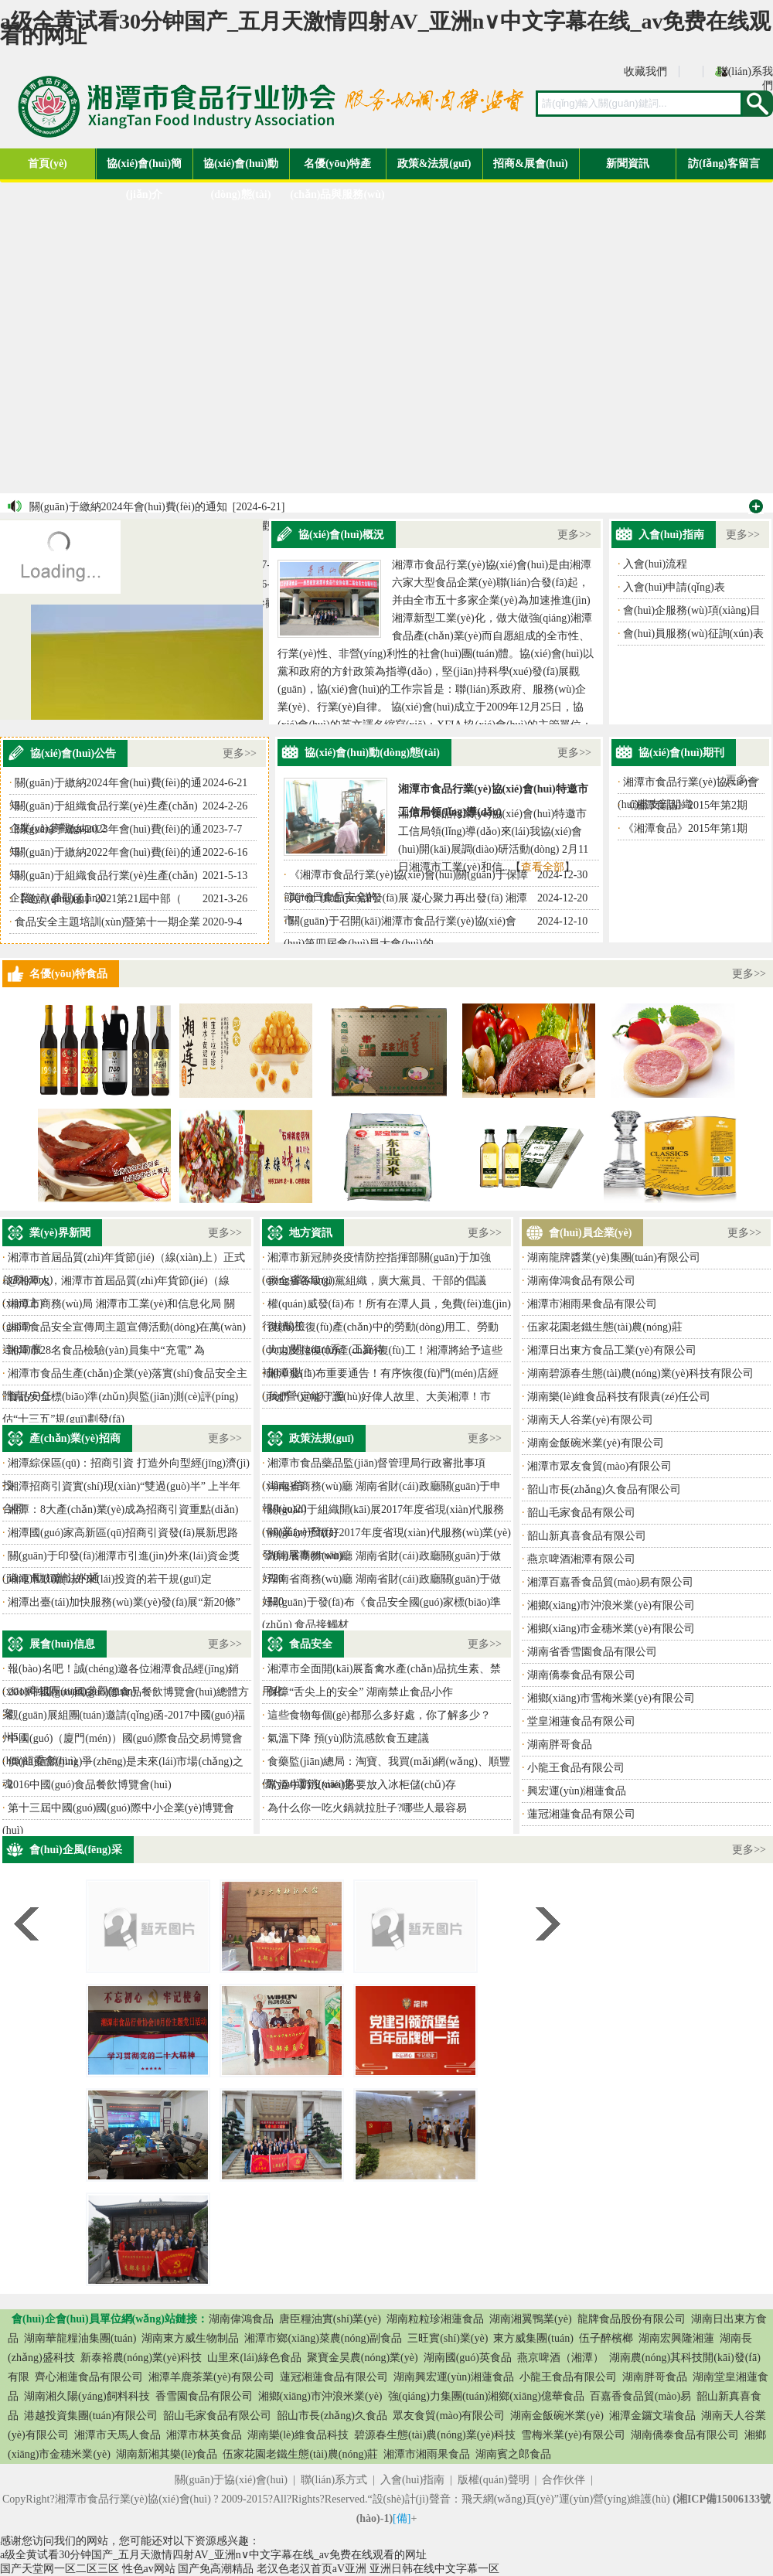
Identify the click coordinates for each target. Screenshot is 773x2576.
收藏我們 (645, 71)
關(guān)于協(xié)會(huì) (231, 2480)
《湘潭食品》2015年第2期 (685, 805)
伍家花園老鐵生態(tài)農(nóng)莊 (605, 1327)
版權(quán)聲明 (494, 2480)
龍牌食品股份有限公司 (631, 2319)
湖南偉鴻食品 (241, 2319)
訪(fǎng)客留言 (724, 163)
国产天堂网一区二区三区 (59, 2568)
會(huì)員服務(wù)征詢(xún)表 (693, 633)
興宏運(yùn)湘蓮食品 (576, 1791)
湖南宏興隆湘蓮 (676, 2338)
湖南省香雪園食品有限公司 (592, 1652)
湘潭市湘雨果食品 (426, 2454)
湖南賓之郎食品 (513, 2454)
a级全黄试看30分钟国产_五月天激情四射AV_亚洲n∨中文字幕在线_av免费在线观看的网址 (385, 28)
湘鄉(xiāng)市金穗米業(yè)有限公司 (611, 1628)
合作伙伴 (563, 2480)
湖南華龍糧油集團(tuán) (80, 2338)
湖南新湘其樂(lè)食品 (166, 2454)
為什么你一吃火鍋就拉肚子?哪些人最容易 (367, 1808)
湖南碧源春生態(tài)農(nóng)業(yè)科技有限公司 (640, 1373)
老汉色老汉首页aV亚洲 (311, 2568)
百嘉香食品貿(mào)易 (640, 2396)
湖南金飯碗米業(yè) (557, 2415)
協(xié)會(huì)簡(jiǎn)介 (144, 168)
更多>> (574, 534)
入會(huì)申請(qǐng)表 (674, 587)
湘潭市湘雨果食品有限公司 (592, 1304)
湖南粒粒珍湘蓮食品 (435, 2319)
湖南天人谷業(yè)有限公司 (590, 1420)
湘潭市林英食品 (204, 2435)
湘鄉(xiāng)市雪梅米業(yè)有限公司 (611, 1698)
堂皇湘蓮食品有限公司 (581, 1721)
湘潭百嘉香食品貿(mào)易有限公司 (610, 1582)
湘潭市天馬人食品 (117, 2435)
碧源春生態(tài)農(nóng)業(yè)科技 (435, 2435)
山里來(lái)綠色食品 (254, 2357)
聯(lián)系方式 (334, 2480)
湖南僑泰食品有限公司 (581, 1675)
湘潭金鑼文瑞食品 (652, 2415)
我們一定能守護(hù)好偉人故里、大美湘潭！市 (379, 1396)
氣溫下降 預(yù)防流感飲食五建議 (348, 1738)
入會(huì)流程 (655, 564)
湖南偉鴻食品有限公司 (581, 1280)
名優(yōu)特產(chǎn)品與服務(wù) (337, 168)
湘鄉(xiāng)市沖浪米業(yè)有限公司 (611, 1605)
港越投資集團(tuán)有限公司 (91, 2415)
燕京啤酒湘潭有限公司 (581, 1559)
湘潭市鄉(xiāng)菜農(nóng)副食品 (323, 2338)
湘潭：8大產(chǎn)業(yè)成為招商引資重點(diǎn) (123, 1509)
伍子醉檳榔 (606, 2338)
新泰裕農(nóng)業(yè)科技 (141, 2357)
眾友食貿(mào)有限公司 (449, 2415)
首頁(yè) (47, 163)
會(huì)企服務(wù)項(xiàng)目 (692, 610)
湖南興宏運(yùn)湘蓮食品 (453, 2377)
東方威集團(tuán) (533, 2338)
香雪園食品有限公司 (204, 2396)
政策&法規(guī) (434, 163)
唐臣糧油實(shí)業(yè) (330, 2319)
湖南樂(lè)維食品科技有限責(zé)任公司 (618, 1396)
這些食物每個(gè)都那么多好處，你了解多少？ (379, 1715)
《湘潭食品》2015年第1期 (685, 828)
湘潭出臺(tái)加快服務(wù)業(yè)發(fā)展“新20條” (124, 1602)
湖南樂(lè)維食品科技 (298, 2435)
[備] (401, 2518)
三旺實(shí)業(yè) (447, 2338)
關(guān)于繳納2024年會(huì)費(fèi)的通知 (128, 507)
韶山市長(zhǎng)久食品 (332, 2415)
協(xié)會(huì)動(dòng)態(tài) (240, 168)
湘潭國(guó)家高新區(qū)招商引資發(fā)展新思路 (123, 1532)
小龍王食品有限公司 (576, 1768)
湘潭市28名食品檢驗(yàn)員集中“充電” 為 (106, 1350)
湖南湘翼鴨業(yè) (530, 2319)
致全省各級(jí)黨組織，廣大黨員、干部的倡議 (376, 1280)
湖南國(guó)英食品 (468, 2357)
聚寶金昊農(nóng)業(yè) (362, 2357)
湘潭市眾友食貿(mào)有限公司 (599, 1466)
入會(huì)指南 (412, 2480)
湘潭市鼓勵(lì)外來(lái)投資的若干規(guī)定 (110, 1579)
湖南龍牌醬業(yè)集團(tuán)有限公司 (613, 1257)
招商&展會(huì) (530, 163)
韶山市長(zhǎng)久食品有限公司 (604, 1489)
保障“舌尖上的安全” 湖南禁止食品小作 (360, 1692)
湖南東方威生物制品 (190, 2338)
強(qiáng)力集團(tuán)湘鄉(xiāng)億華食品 (486, 2396)
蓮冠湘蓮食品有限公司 (581, 1814)
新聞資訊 (627, 163)
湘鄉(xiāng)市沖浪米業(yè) (320, 2396)
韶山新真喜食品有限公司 (586, 1536)
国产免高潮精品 (216, 2568)
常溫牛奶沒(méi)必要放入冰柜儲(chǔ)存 (361, 1785)
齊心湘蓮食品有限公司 (89, 2377)
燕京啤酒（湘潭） (560, 2357)
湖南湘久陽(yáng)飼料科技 (87, 2396)
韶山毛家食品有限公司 (581, 1512)
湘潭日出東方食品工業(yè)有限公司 (611, 1350)
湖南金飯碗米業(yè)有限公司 (595, 1443)
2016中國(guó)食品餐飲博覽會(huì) (90, 1785)
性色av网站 (148, 2568)
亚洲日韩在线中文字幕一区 (434, 2568)
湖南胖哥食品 (559, 1744)
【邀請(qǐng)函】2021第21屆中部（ (98, 899)
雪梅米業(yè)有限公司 (573, 2435)
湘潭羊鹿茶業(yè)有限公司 (211, 2377)
